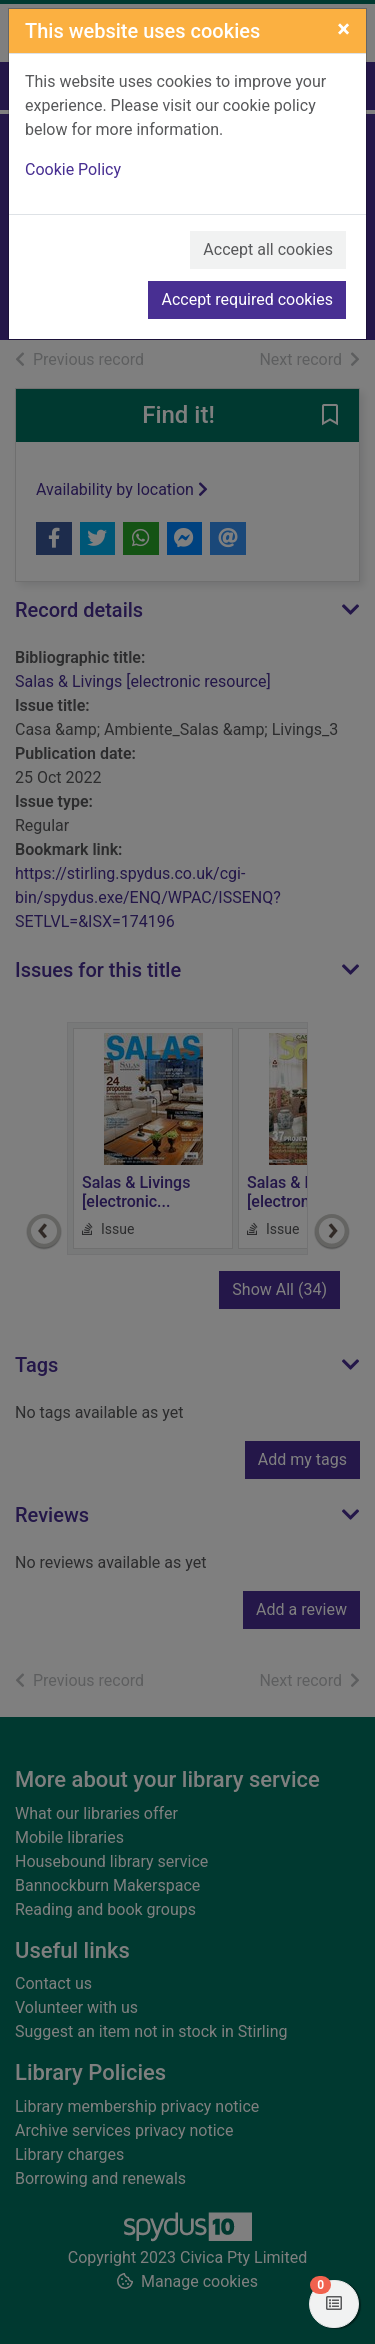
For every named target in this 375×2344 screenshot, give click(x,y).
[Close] (343, 29)
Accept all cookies (268, 249)
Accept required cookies (247, 299)
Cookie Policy (73, 169)
